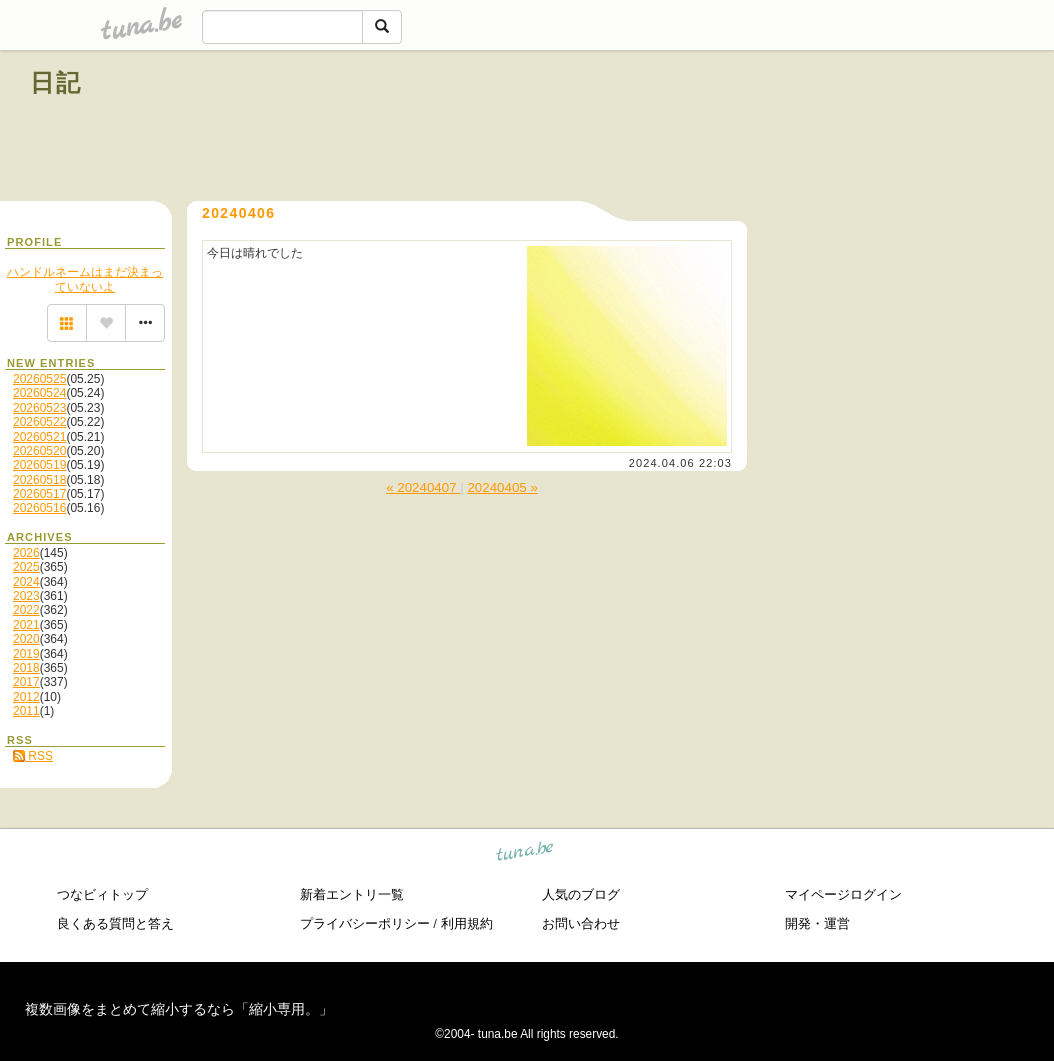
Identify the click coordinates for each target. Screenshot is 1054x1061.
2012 (26, 697)
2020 (26, 639)
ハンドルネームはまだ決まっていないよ (85, 279)
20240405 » (502, 487)
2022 (26, 610)
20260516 (39, 508)
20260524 (39, 393)
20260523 (39, 408)
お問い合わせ (581, 923)
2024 (26, 582)
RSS (33, 756)
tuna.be (525, 854)
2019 (26, 654)
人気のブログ (581, 894)
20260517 (39, 494)
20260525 (39, 379)
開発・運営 (817, 923)
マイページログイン (843, 894)
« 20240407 (423, 487)
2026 (26, 553)
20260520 (39, 451)
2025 (26, 567)
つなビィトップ (102, 894)
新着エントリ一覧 (352, 894)
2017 (26, 682)
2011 (26, 711)
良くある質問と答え (115, 923)
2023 (26, 596)
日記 (56, 82)
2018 (26, 668)
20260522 (39, 422)
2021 (26, 625)
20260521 (39, 437)
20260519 (39, 465)
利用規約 (467, 923)
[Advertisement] (796, 128)
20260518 (39, 480)
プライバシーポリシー (365, 923)
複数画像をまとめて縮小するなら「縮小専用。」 (179, 1009)
